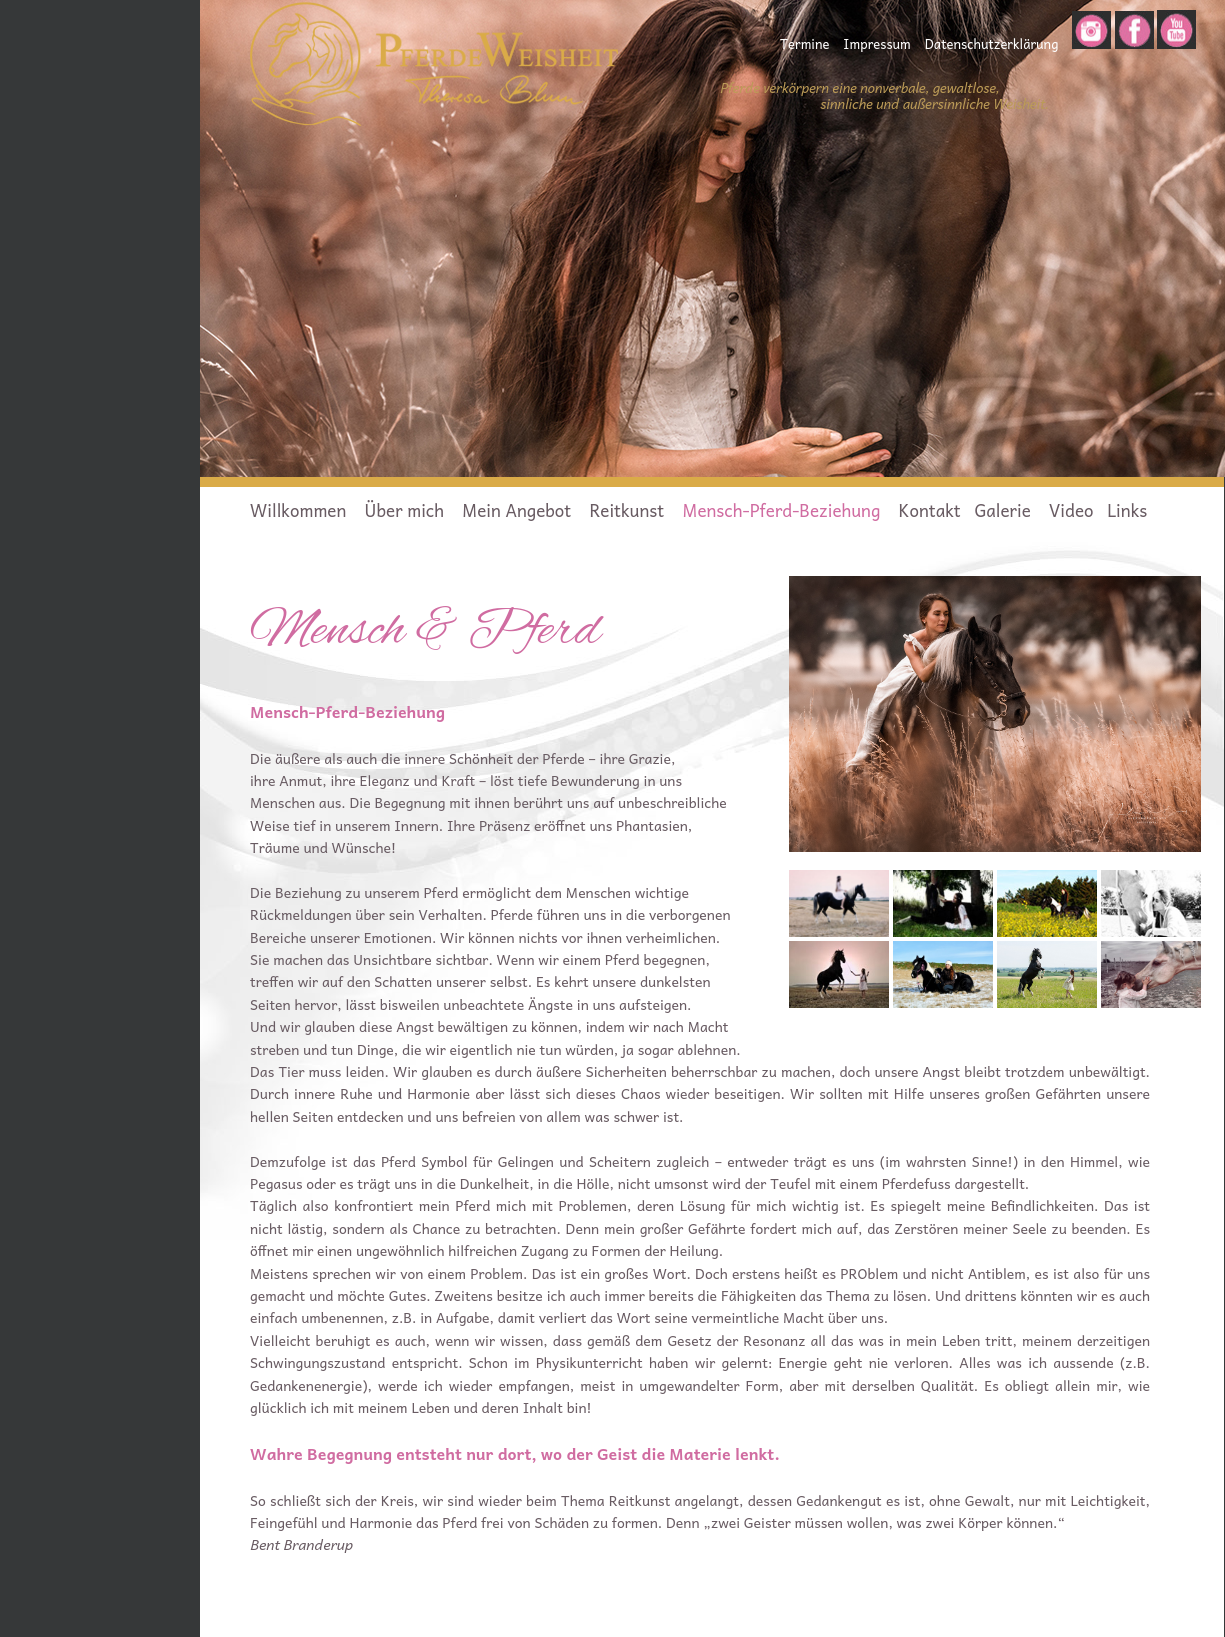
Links (1127, 510)
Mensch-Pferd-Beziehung (782, 510)
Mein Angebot (516, 510)
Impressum (876, 43)
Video (1071, 510)
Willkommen (298, 510)
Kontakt (930, 510)
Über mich (404, 510)
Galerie (1004, 510)
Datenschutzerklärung (992, 43)
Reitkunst (626, 510)
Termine (804, 43)
